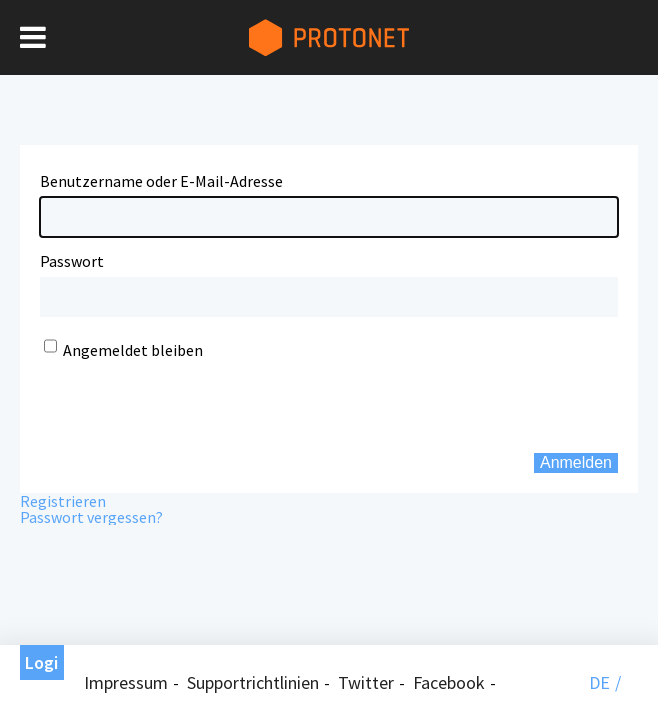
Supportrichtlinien (253, 682)
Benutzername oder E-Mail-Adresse (161, 181)
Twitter (366, 682)
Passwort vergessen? (91, 517)
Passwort (72, 261)
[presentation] (161, 390)
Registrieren (63, 501)
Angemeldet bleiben (133, 350)
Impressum (126, 682)
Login (41, 665)
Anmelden (576, 462)
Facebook (449, 682)
